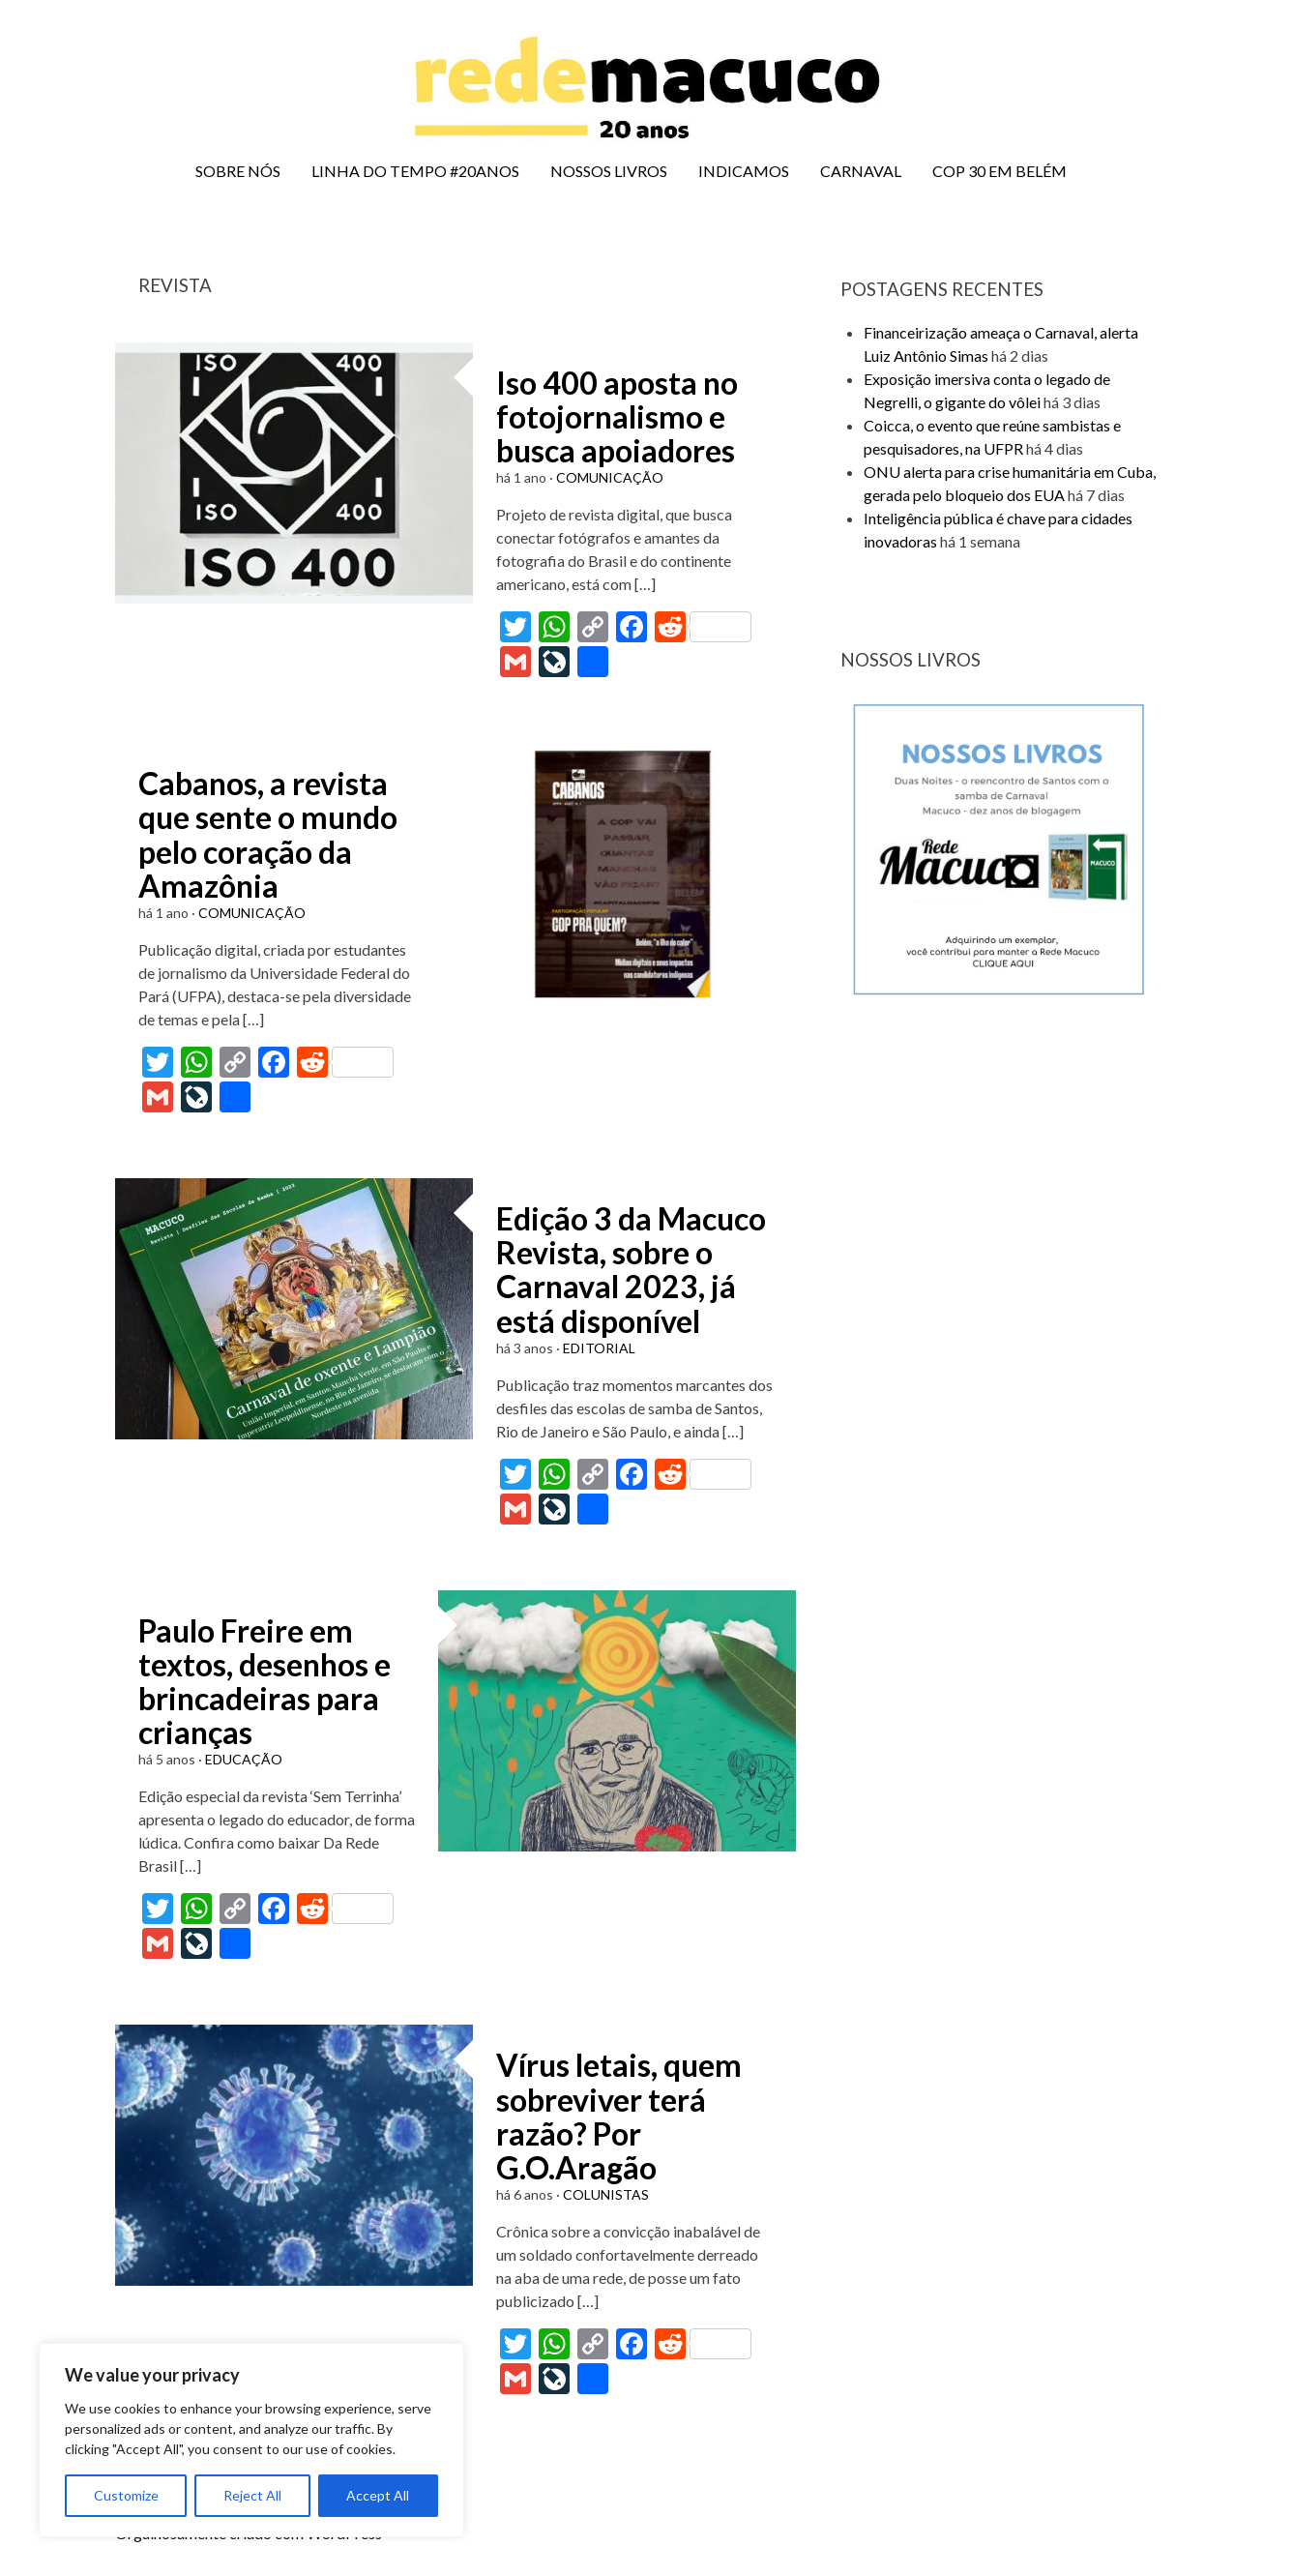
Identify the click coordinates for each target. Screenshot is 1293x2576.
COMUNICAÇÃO (609, 477)
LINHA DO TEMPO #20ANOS (415, 171)
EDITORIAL (599, 1348)
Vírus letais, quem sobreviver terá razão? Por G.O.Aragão (619, 2116)
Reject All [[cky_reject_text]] (252, 2495)
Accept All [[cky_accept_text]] (377, 2495)
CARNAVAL (860, 171)
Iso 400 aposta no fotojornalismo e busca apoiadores (617, 416)
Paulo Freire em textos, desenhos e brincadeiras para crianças (264, 1682)
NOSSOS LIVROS (608, 171)
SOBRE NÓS (237, 171)
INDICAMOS (743, 171)
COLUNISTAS (606, 2194)
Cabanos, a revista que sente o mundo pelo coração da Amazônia (267, 834)
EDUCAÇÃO (243, 1759)
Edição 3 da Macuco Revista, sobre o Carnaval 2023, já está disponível (631, 1269)
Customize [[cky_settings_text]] (126, 2495)
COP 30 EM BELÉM (999, 171)
